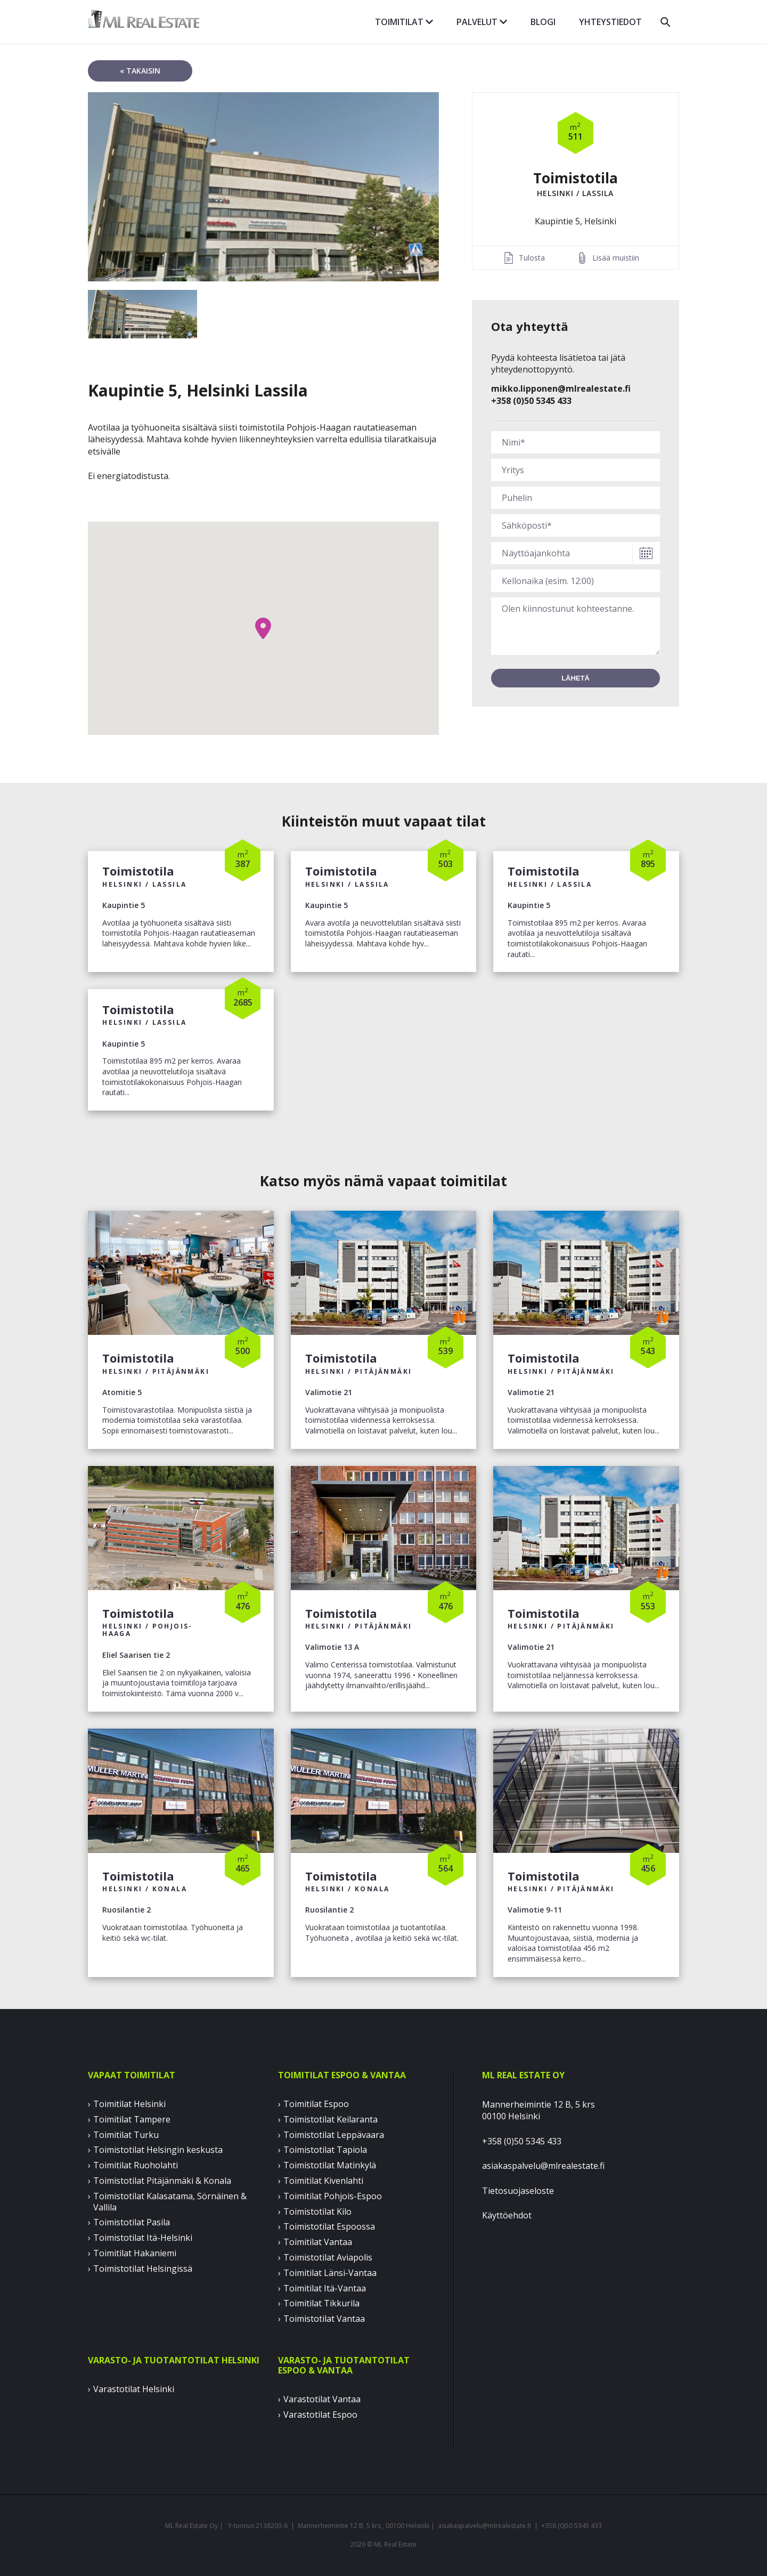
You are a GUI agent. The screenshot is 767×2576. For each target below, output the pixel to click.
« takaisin (140, 71)
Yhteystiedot (610, 22)
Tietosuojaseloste (518, 2191)
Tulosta (532, 258)
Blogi (543, 22)
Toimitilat (404, 22)
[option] (263, 186)
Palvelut (481, 22)
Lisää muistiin (615, 258)
